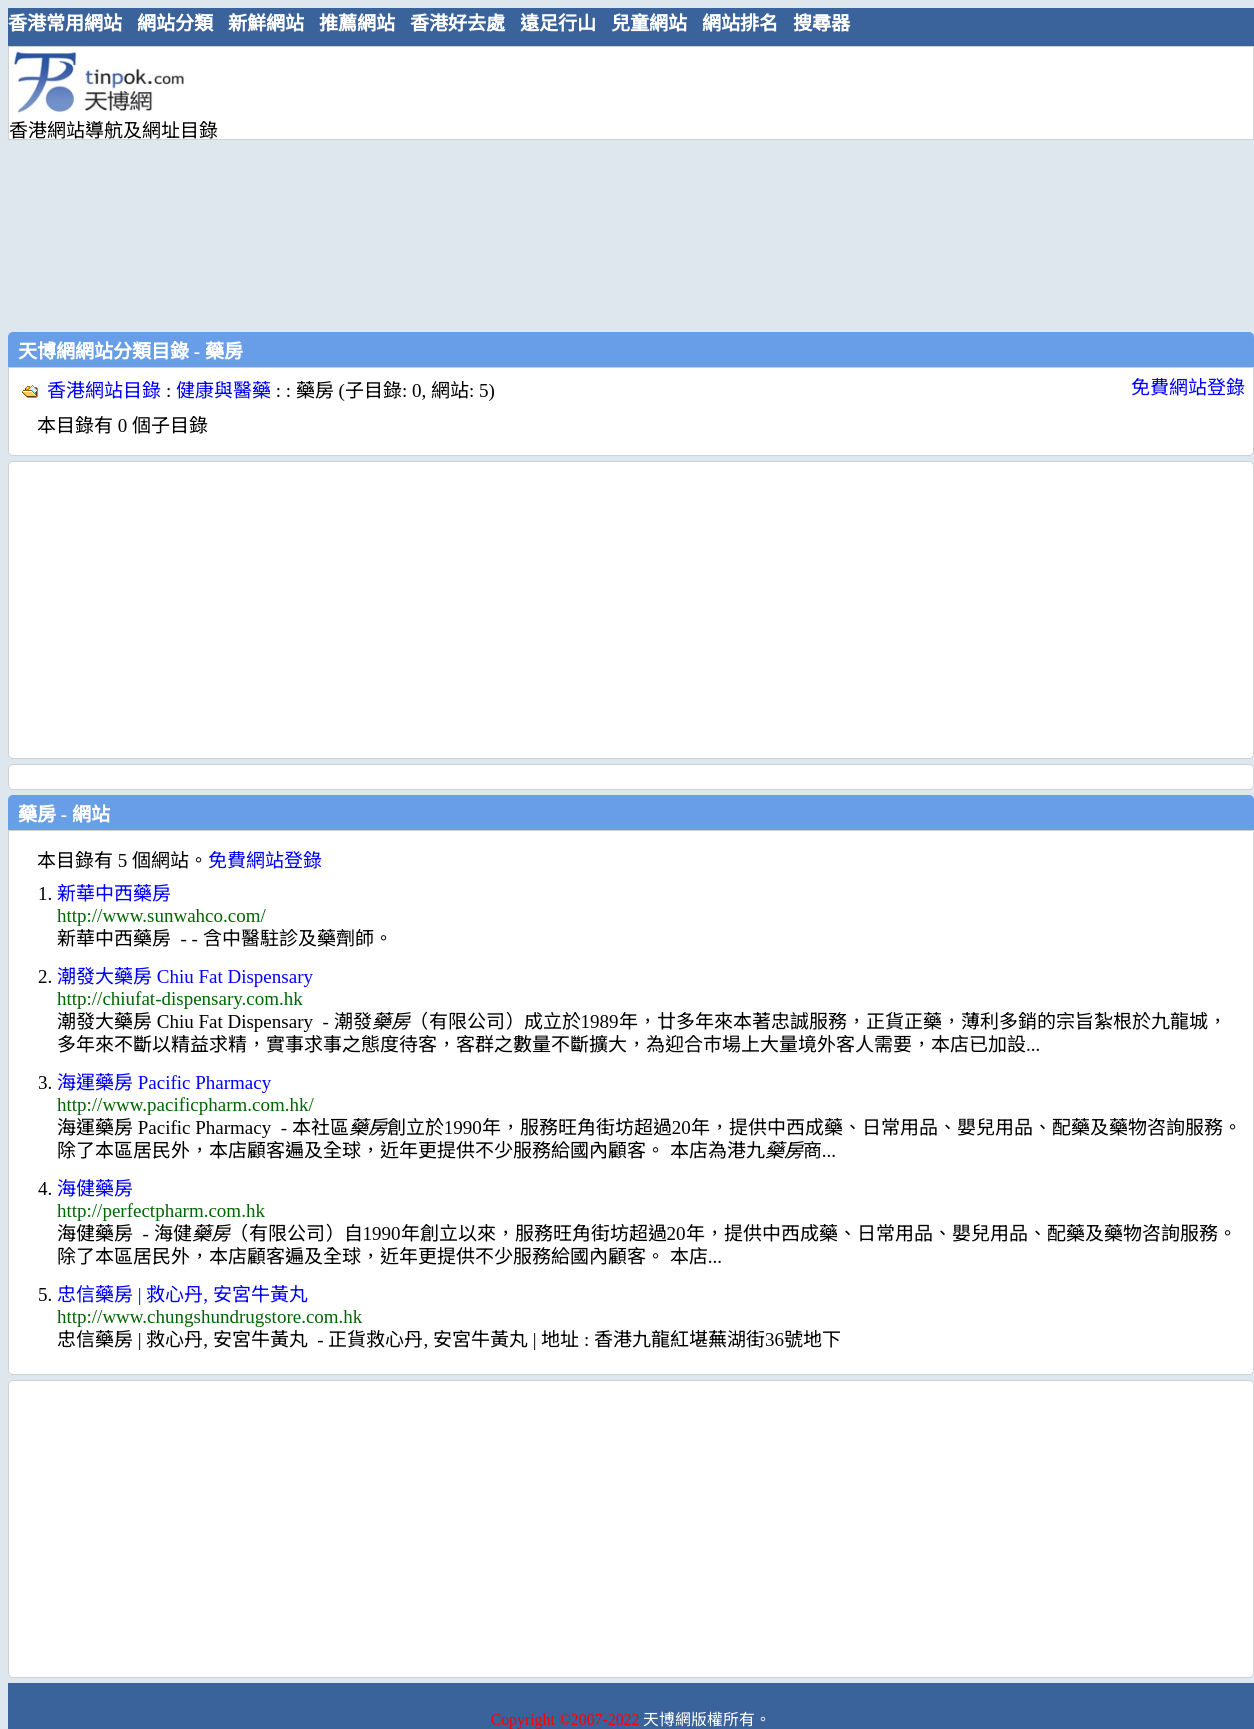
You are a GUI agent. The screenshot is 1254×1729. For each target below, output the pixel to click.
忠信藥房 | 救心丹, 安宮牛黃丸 (182, 1294)
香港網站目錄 (104, 390)
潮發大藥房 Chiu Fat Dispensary (185, 976)
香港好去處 (457, 23)
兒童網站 (649, 23)
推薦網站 (357, 23)
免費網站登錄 (1188, 387)
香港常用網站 (65, 23)
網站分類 (175, 23)
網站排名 (740, 23)
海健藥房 (95, 1188)
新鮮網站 (266, 23)
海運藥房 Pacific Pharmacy (164, 1082)
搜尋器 (821, 23)
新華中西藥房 (114, 893)
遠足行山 (558, 23)
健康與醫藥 (223, 390)
